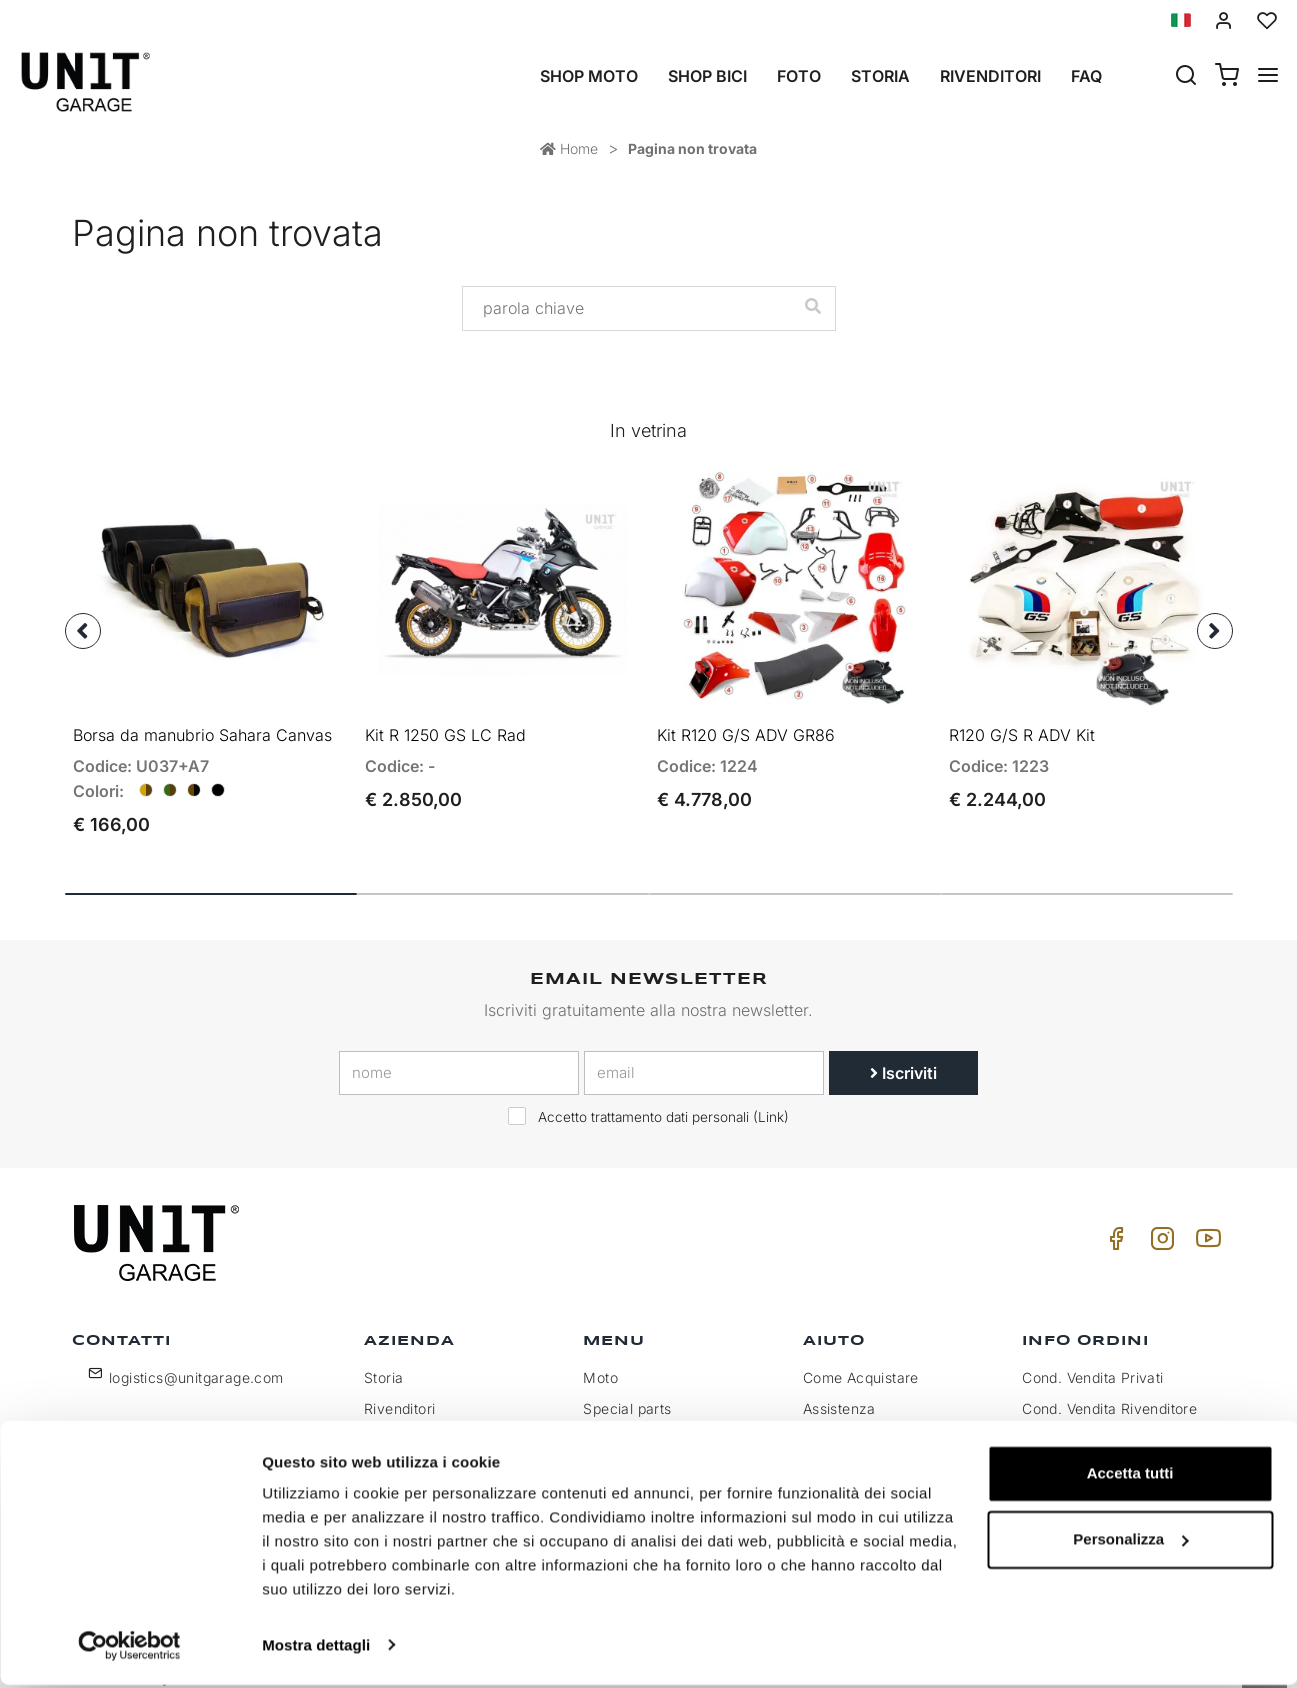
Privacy (390, 1420)
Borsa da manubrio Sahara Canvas (202, 716)
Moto (600, 1358)
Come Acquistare (861, 1358)
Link (771, 1098)
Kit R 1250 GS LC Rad (445, 716)
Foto (799, 76)
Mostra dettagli (316, 1648)
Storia (880, 76)
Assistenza (839, 1389)
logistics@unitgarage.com (196, 1358)
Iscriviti (903, 1054)
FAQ (817, 1420)
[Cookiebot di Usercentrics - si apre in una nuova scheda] (129, 1649)
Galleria (608, 1420)
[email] (704, 1054)
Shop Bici (707, 76)
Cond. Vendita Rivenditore (1109, 1389)
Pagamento (1060, 1420)
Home (569, 148)
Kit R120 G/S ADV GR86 (746, 716)
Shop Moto (589, 76)
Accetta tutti (1130, 1477)
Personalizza (1130, 1542)
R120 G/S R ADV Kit (1022, 716)
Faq (1086, 76)
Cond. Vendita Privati (1092, 1358)
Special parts (627, 1389)
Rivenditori (990, 76)
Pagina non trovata (692, 148)
